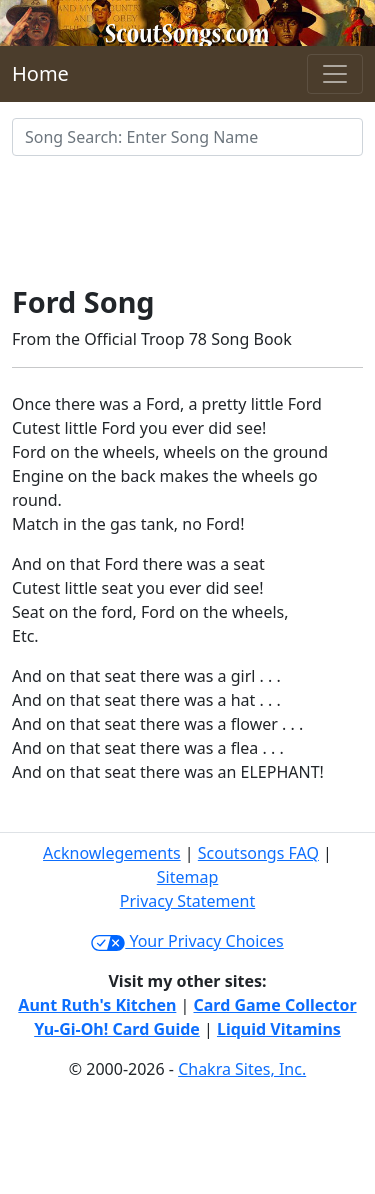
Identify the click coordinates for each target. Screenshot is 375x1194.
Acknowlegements (112, 853)
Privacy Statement (188, 901)
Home (40, 73)
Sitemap (188, 877)
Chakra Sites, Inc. (242, 1069)
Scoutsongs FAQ (258, 853)
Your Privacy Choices (187, 941)
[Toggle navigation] (335, 74)
